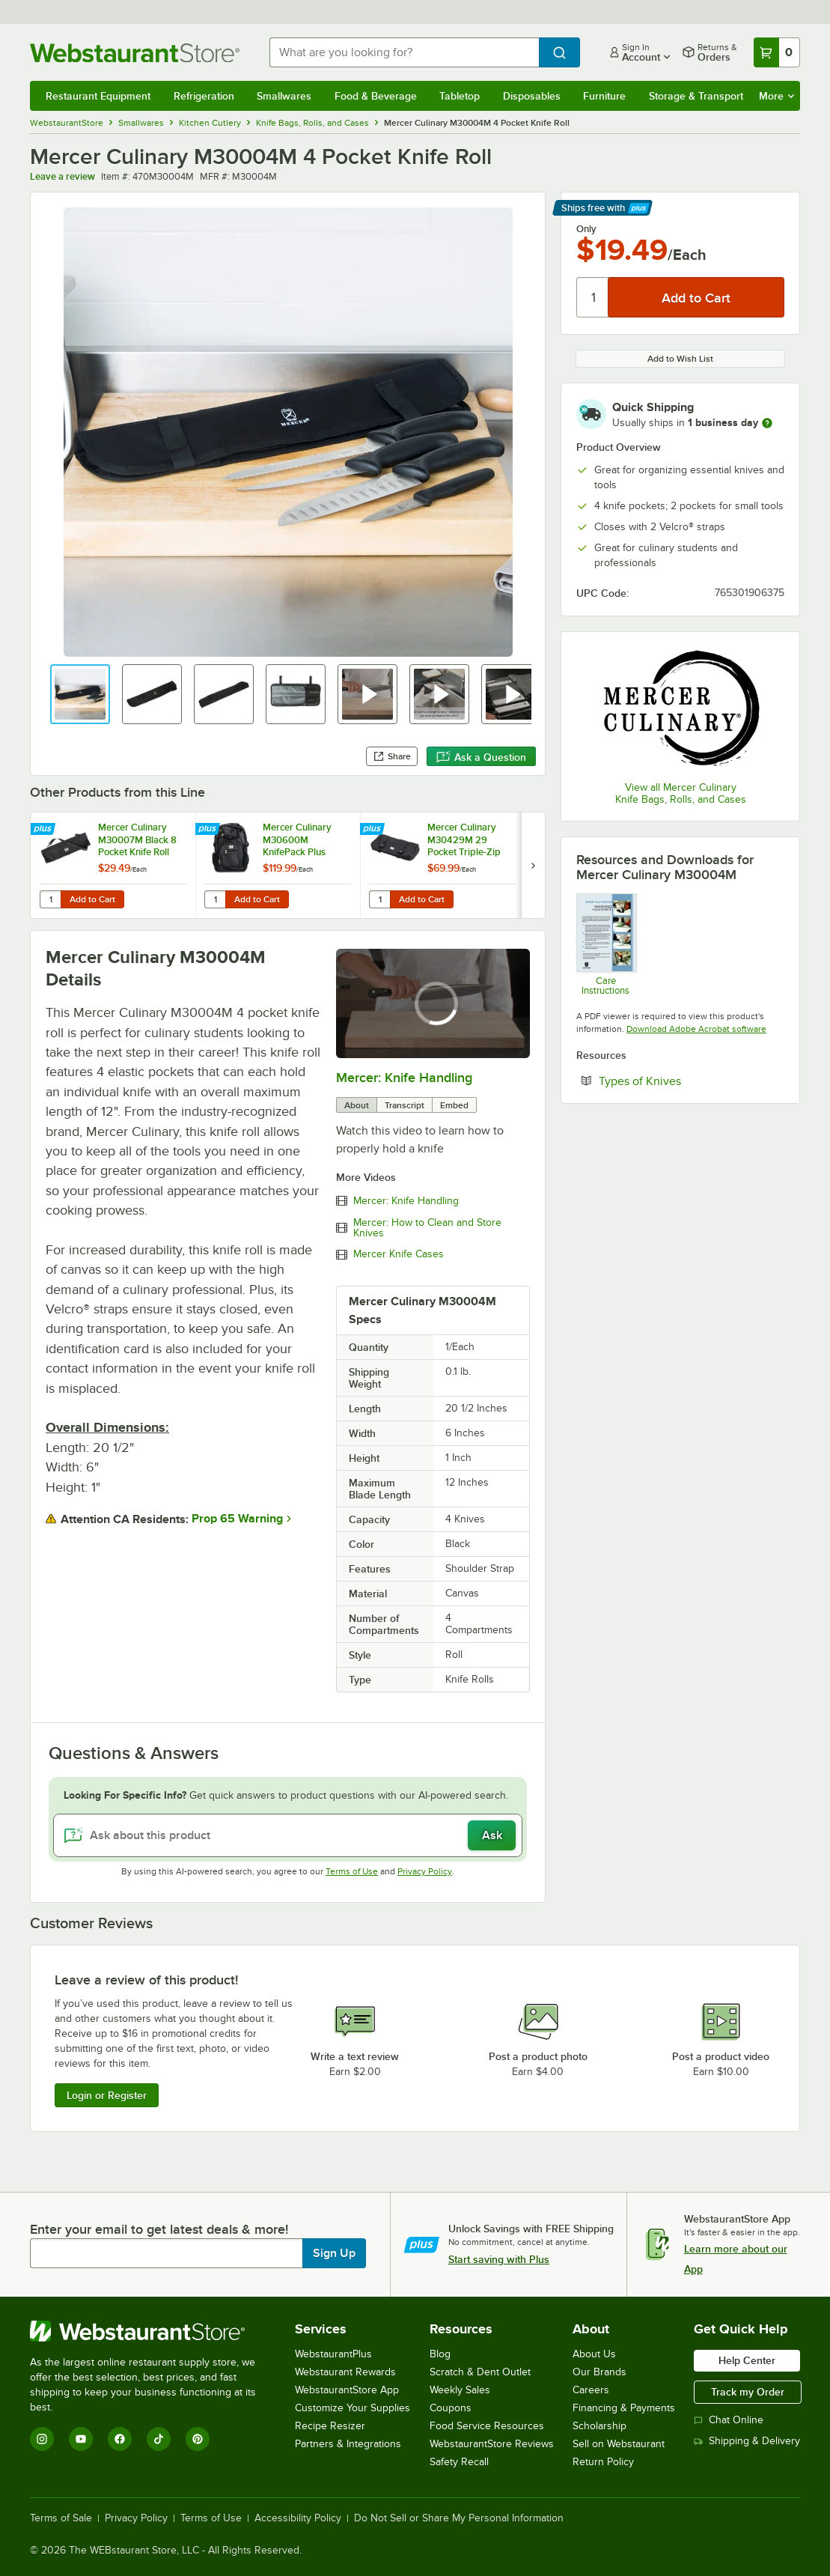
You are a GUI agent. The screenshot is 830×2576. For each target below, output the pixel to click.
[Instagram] (42, 2439)
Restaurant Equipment (98, 96)
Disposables (532, 96)
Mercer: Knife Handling (404, 1077)
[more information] (767, 423)
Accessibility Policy (297, 2518)
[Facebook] (120, 2439)
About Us (594, 2354)
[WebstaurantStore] (153, 2331)
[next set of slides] (533, 865)
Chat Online (728, 2419)
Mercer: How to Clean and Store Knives (427, 1228)
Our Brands (599, 2372)
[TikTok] (159, 2439)
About (356, 1105)
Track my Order (747, 2392)
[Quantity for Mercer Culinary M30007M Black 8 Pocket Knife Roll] (50, 899)
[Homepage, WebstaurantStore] (137, 52)
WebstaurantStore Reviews (492, 2443)
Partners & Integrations (348, 2443)
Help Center (746, 2360)
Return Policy (603, 2461)
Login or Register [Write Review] (107, 2095)
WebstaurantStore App (347, 2390)
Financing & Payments (624, 2408)
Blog (440, 2354)
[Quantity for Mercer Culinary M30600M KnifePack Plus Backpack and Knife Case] (214, 899)
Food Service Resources (487, 2425)
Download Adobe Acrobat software (696, 1029)
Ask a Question (481, 757)
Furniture (604, 96)
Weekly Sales (460, 2390)
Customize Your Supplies (352, 2408)
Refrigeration (204, 96)
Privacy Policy (424, 1871)
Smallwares (284, 96)
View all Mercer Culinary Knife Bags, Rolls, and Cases (680, 793)
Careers (591, 2390)
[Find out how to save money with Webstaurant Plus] (44, 829)
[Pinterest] (198, 2439)
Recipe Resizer (330, 2425)
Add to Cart (92, 899)
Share (392, 756)
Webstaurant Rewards (345, 2372)
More (776, 96)
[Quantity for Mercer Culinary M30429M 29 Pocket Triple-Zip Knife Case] (379, 899)
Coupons (451, 2408)
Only (586, 229)
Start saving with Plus (498, 2259)
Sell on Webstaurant (619, 2443)
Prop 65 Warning (237, 1518)
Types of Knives (685, 1080)
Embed (454, 1105)
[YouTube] (81, 2439)
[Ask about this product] (288, 1835)
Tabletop (459, 96)
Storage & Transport (696, 96)
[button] (80, 694)
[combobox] (404, 52)
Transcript (404, 1105)
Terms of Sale (61, 2518)
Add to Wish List (680, 358)
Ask (492, 1835)
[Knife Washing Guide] (605, 944)
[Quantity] (593, 297)
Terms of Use (352, 1871)
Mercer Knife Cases (398, 1254)
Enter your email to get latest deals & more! (159, 2229)
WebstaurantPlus (333, 2354)
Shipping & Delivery (747, 2440)
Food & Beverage (376, 96)
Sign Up (334, 2253)
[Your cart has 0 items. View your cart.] (777, 52)
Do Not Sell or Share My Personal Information (459, 2518)
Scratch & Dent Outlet (480, 2372)
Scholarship (599, 2425)
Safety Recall (459, 2461)
